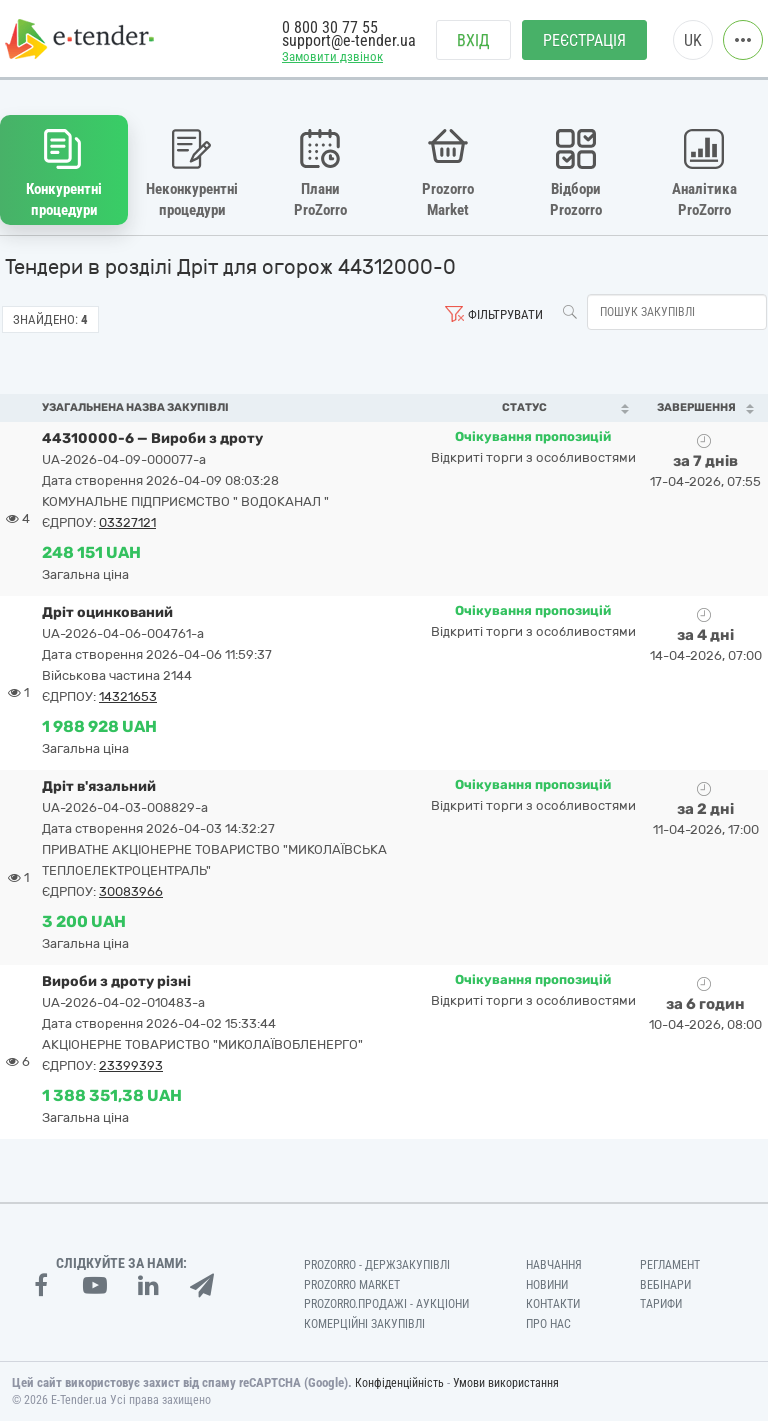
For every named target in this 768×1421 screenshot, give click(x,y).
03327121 (127, 522)
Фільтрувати (505, 314)
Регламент (670, 1265)
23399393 (131, 1065)
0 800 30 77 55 (330, 27)
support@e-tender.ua (349, 40)
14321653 (128, 696)
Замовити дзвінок (332, 56)
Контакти (553, 1304)
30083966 (131, 891)
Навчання (554, 1265)
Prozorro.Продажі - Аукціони (386, 1304)
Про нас (548, 1324)
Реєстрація (584, 40)
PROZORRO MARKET (352, 1285)
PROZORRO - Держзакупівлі (377, 1265)
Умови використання (506, 1383)
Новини (547, 1285)
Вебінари (665, 1285)
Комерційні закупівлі (364, 1324)
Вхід (473, 40)
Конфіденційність (399, 1383)
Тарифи (661, 1304)
